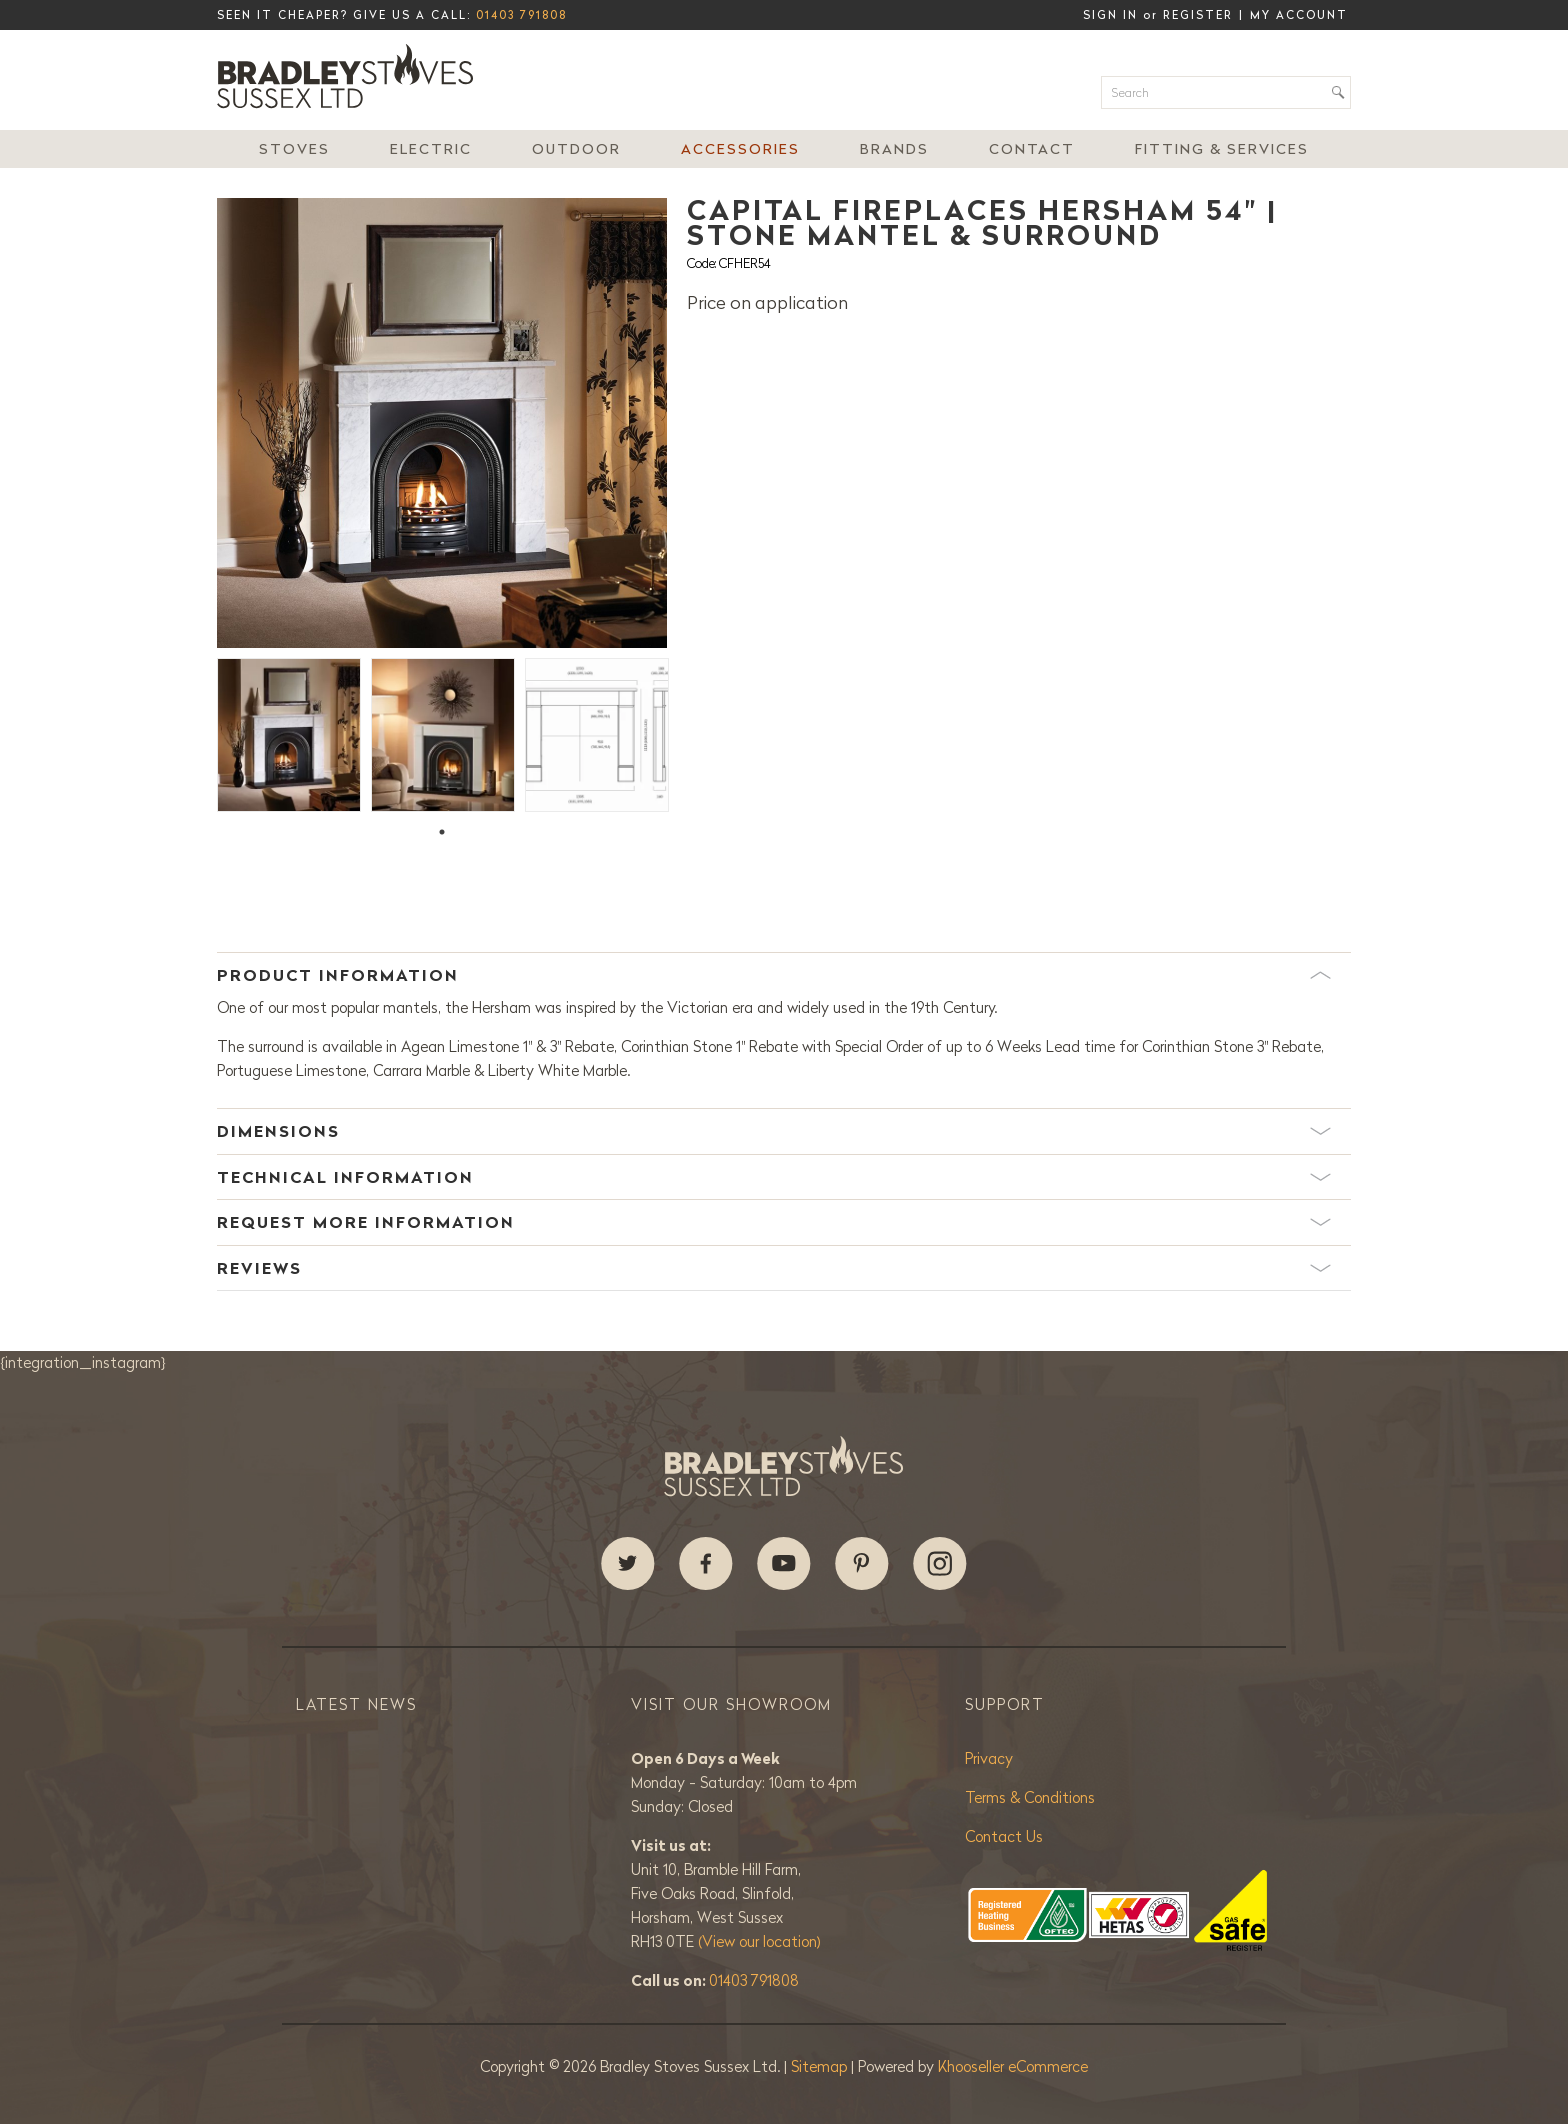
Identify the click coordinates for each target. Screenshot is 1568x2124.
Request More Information (774, 1222)
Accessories (740, 149)
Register (1198, 15)
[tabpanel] (289, 732)
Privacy (989, 1758)
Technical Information (774, 1177)
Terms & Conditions (1030, 1797)
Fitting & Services (1222, 149)
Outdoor (576, 149)
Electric (431, 149)
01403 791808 (521, 15)
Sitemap (821, 2066)
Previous (202, 423)
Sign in (1110, 15)
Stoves (294, 149)
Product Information (774, 975)
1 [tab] (442, 832)
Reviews (774, 1268)
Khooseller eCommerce (1013, 2066)
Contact (1032, 149)
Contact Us (1004, 1836)
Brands (894, 149)
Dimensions (774, 1131)
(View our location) (759, 1941)
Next (682, 423)
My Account (1299, 15)
